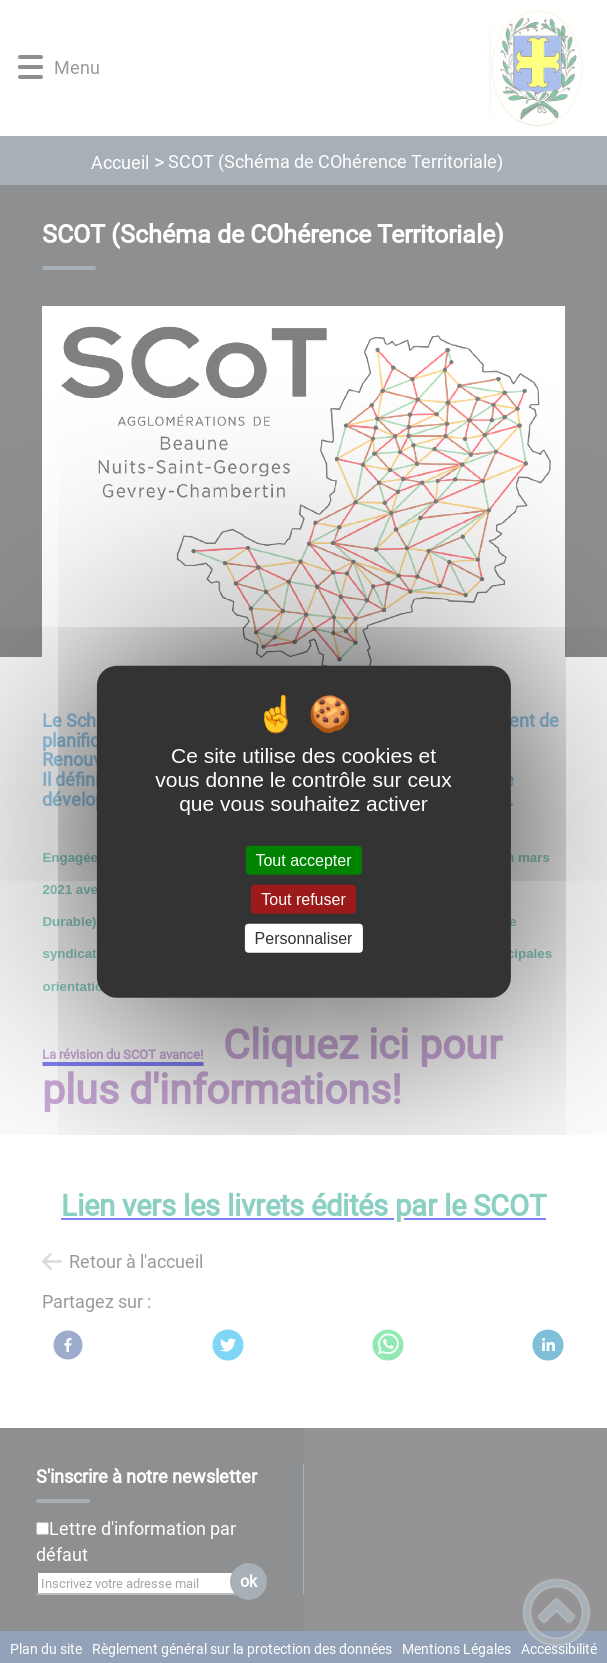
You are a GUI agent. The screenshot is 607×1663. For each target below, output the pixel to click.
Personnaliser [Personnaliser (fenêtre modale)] (304, 938)
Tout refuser (303, 898)
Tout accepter (303, 859)
